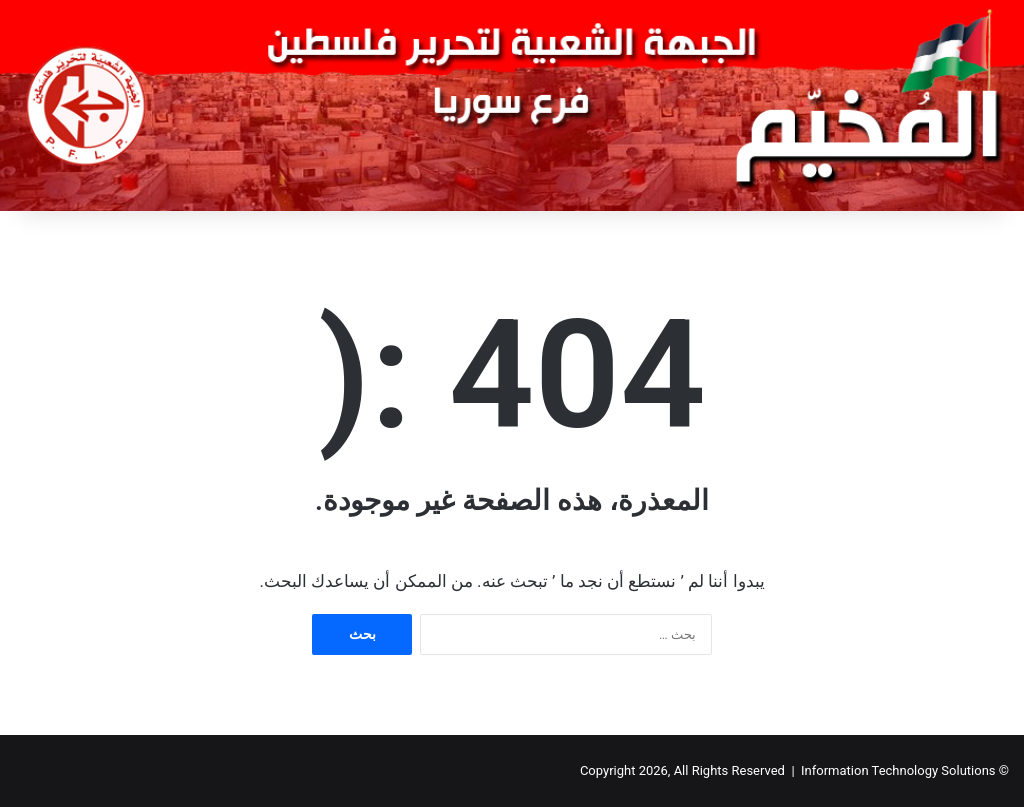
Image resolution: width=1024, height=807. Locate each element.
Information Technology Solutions (898, 770)
